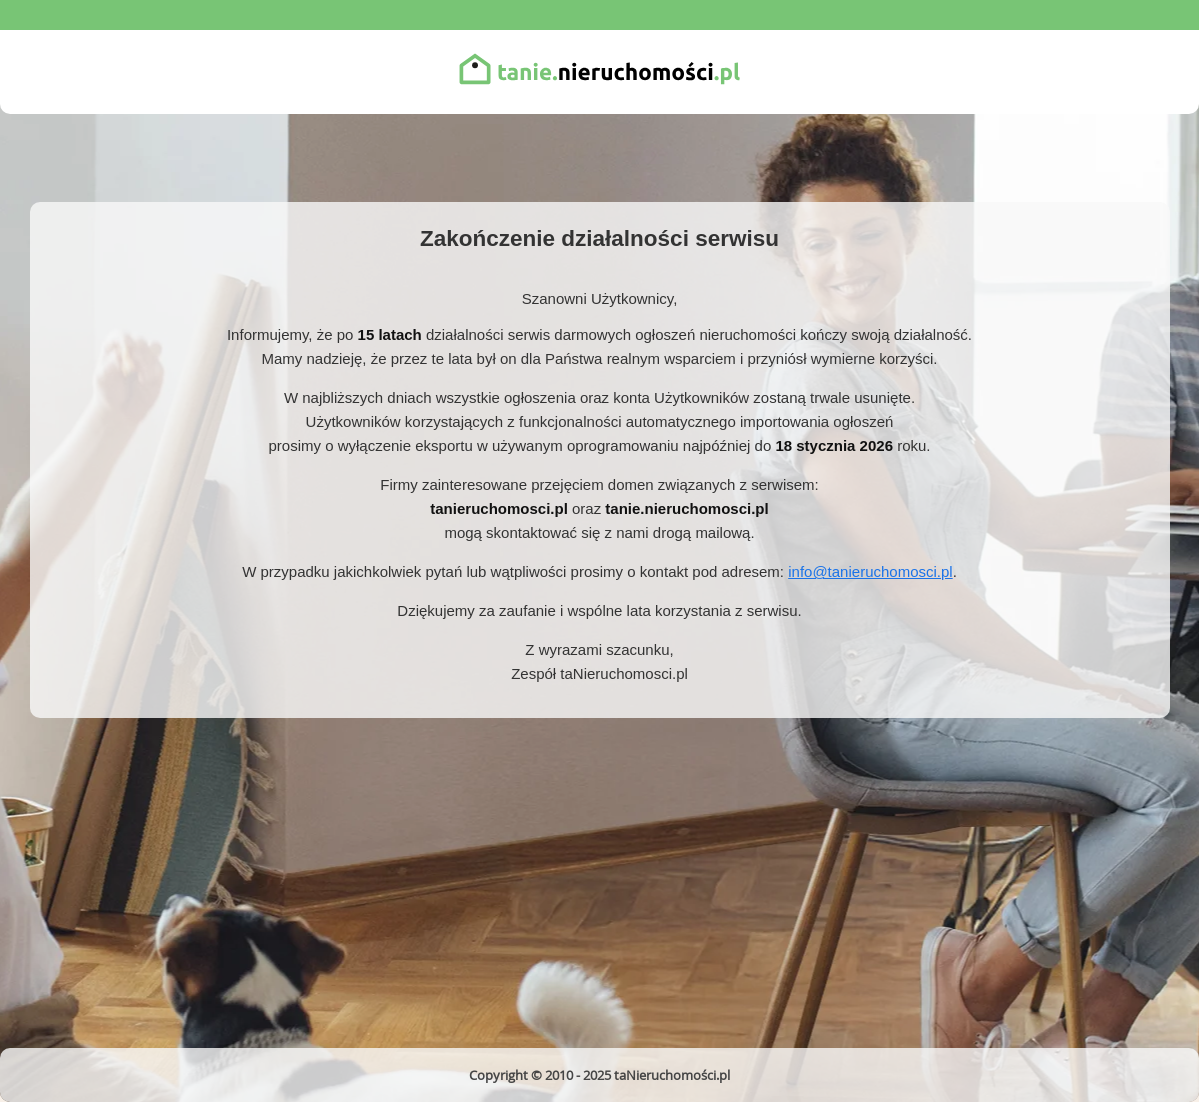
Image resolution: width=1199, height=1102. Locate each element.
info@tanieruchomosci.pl (870, 571)
